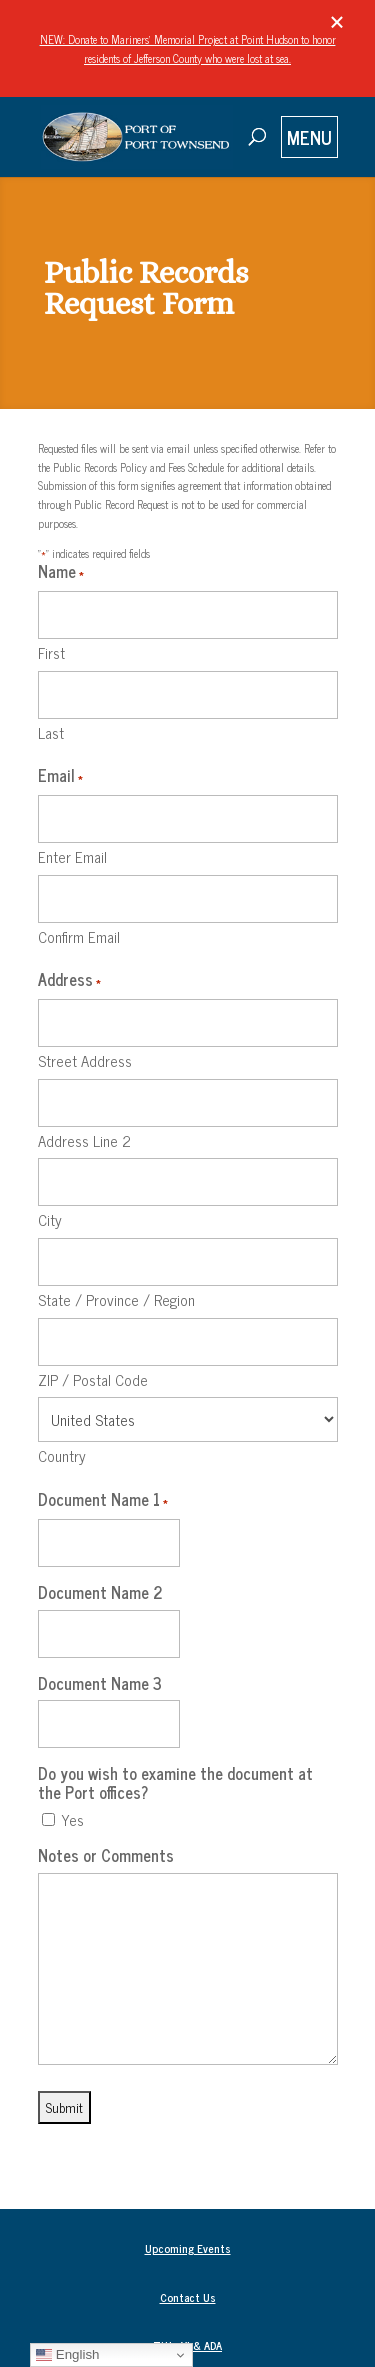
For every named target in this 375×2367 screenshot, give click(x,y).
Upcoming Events (188, 2248)
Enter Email (72, 855)
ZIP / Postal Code (93, 1378)
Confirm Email (79, 935)
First (51, 651)
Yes (72, 1820)
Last (51, 731)
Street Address (85, 1059)
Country (62, 1454)
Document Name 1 (103, 1500)
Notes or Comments (106, 1855)
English (67, 2355)
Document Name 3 (100, 1683)
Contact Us (188, 2297)
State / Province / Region (116, 1298)
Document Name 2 (100, 1592)
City (50, 1218)
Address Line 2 (84, 1139)
